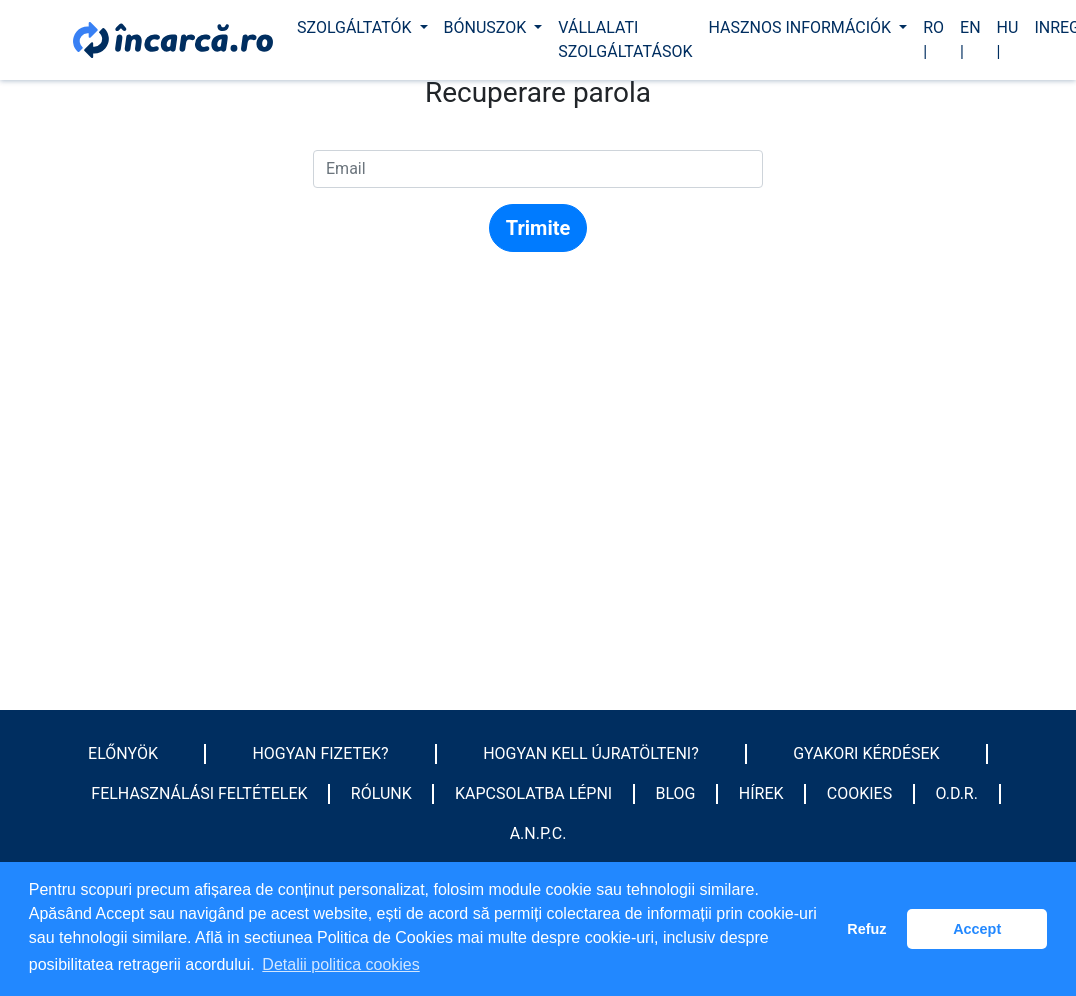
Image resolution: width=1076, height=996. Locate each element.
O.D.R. (957, 793)
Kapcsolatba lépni (533, 793)
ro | (933, 39)
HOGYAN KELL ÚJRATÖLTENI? (591, 753)
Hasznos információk (801, 27)
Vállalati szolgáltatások (625, 39)
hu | (1008, 39)
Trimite (538, 228)
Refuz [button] (866, 929)
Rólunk (381, 793)
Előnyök (123, 753)
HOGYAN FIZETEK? (320, 753)
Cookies (859, 793)
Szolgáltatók (356, 27)
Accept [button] (977, 929)
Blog (675, 793)
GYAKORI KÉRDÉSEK (866, 753)
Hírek (761, 793)
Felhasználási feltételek (199, 793)
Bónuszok (487, 27)
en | (970, 39)
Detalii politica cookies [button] (340, 964)
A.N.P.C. (538, 833)
